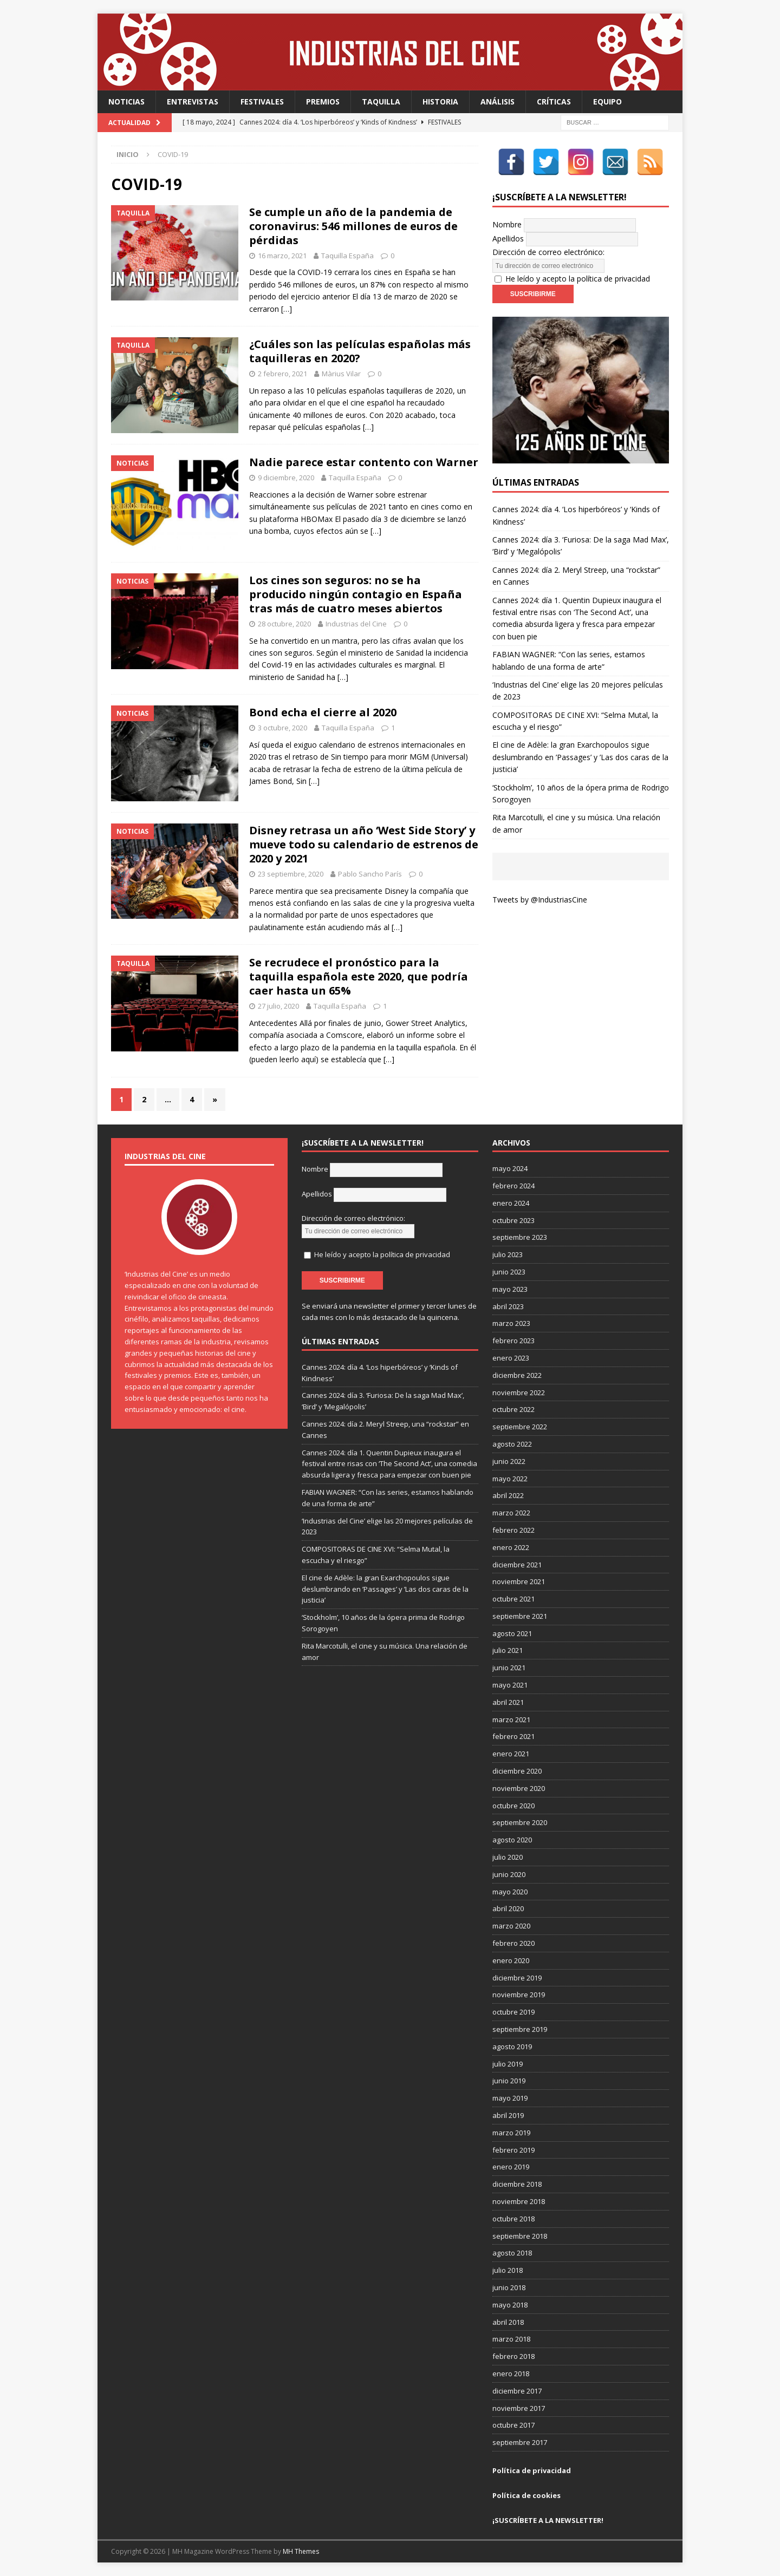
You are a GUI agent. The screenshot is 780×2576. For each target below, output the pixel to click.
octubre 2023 (513, 1220)
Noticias (126, 101)
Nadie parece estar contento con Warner (363, 462)
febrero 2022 (513, 1530)
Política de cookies (526, 2495)
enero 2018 (510, 2373)
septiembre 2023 (519, 1237)
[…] (286, 309)
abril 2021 (508, 1702)
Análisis (497, 101)
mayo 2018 (510, 2305)
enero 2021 (510, 1753)
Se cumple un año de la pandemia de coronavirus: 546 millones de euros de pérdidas (353, 226)
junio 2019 (508, 2080)
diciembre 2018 (517, 2184)
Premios (323, 101)
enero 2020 (510, 1960)
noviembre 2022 (518, 1392)
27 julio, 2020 (278, 1006)
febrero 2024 (513, 1186)
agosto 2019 (512, 2046)
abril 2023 (508, 1306)
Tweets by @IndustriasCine (539, 899)
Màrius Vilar (341, 373)
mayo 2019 (510, 2098)
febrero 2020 (513, 1943)
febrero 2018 (513, 2356)
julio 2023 (507, 1254)
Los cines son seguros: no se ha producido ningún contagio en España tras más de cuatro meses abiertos (355, 594)
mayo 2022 (510, 1478)
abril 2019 (508, 2115)
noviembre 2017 (518, 2408)
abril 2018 (508, 2322)
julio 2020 (507, 1857)
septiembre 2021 (519, 1616)
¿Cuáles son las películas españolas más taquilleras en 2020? (360, 351)
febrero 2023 (513, 1340)
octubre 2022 (513, 1409)
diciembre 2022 (517, 1375)
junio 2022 (508, 1461)
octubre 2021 (513, 1599)
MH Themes (301, 2551)
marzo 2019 (511, 2132)
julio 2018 (507, 2270)
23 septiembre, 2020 (290, 874)
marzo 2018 (511, 2339)
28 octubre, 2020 (284, 624)
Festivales (262, 101)
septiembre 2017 (519, 2442)
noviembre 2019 (518, 1994)
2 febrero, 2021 (282, 373)
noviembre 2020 (518, 1788)
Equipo (607, 101)
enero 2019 (510, 2167)
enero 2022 (510, 1547)
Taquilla (381, 101)
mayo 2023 (510, 1289)
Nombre (507, 224)
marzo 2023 (511, 1323)
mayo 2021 (510, 1685)
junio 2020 (508, 1874)
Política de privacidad (531, 2470)
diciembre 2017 (517, 2391)
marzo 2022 (511, 1513)
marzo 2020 (511, 1926)
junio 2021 (508, 1667)
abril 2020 (508, 1908)
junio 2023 (508, 1272)
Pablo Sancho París (370, 874)
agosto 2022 (512, 1444)
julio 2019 (507, 2064)
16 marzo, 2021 (282, 255)
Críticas (554, 101)
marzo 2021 (511, 1719)
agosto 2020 (512, 1840)
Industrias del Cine (356, 624)
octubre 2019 (513, 2012)
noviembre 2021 (518, 1581)
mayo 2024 (510, 1168)
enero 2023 (510, 1358)
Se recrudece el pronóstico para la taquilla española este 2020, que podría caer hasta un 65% (358, 976)
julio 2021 (507, 1650)
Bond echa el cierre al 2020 (322, 712)
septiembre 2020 (519, 1822)
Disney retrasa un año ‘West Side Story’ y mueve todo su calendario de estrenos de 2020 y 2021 (363, 844)
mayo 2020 (510, 1892)
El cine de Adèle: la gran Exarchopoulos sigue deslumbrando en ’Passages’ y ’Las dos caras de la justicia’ (580, 757)
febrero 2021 (513, 1736)
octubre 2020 (513, 1805)
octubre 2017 (513, 2425)
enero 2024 (510, 1203)
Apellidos (508, 238)
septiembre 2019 (519, 2029)
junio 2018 (508, 2287)
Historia (440, 101)
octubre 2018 (513, 2219)
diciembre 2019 (517, 1978)
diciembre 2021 (517, 1565)
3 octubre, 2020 (282, 728)
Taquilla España (347, 255)
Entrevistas (192, 101)
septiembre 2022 (519, 1426)
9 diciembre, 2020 (286, 477)
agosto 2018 (512, 2253)
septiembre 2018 (519, 2236)
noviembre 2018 (518, 2201)
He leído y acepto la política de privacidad (577, 278)
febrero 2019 (513, 2150)
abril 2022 (508, 1495)
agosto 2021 (512, 1633)
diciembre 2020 (517, 1771)
